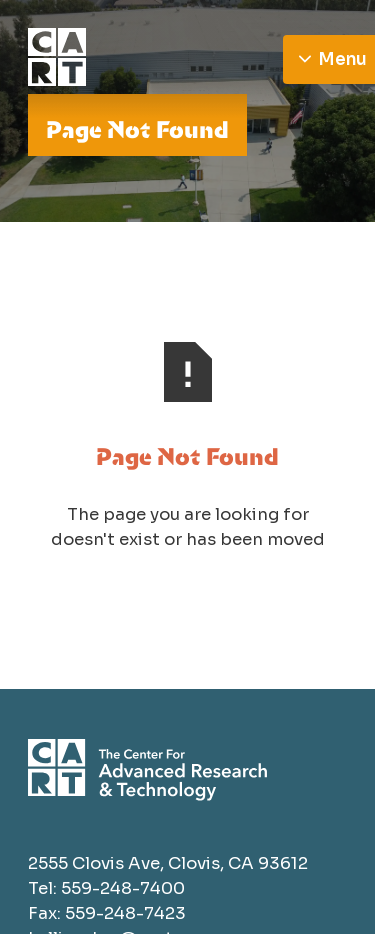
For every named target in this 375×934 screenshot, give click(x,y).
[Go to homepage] (147, 59)
